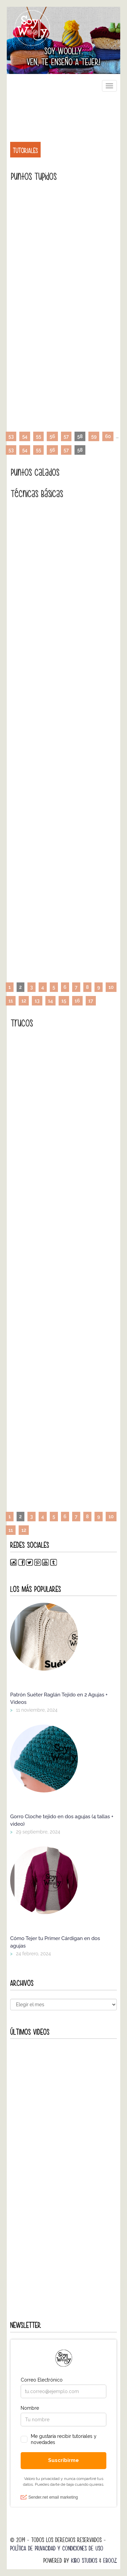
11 (10, 1000)
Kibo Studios (84, 2560)
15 (63, 1000)
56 (52, 436)
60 (108, 436)
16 (77, 1000)
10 (110, 987)
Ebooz (110, 2560)
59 (94, 436)
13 (37, 1000)
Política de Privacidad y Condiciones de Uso (56, 2548)
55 (38, 436)
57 (66, 436)
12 (23, 1000)
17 (90, 1000)
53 (11, 436)
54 (24, 436)
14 (50, 1000)
